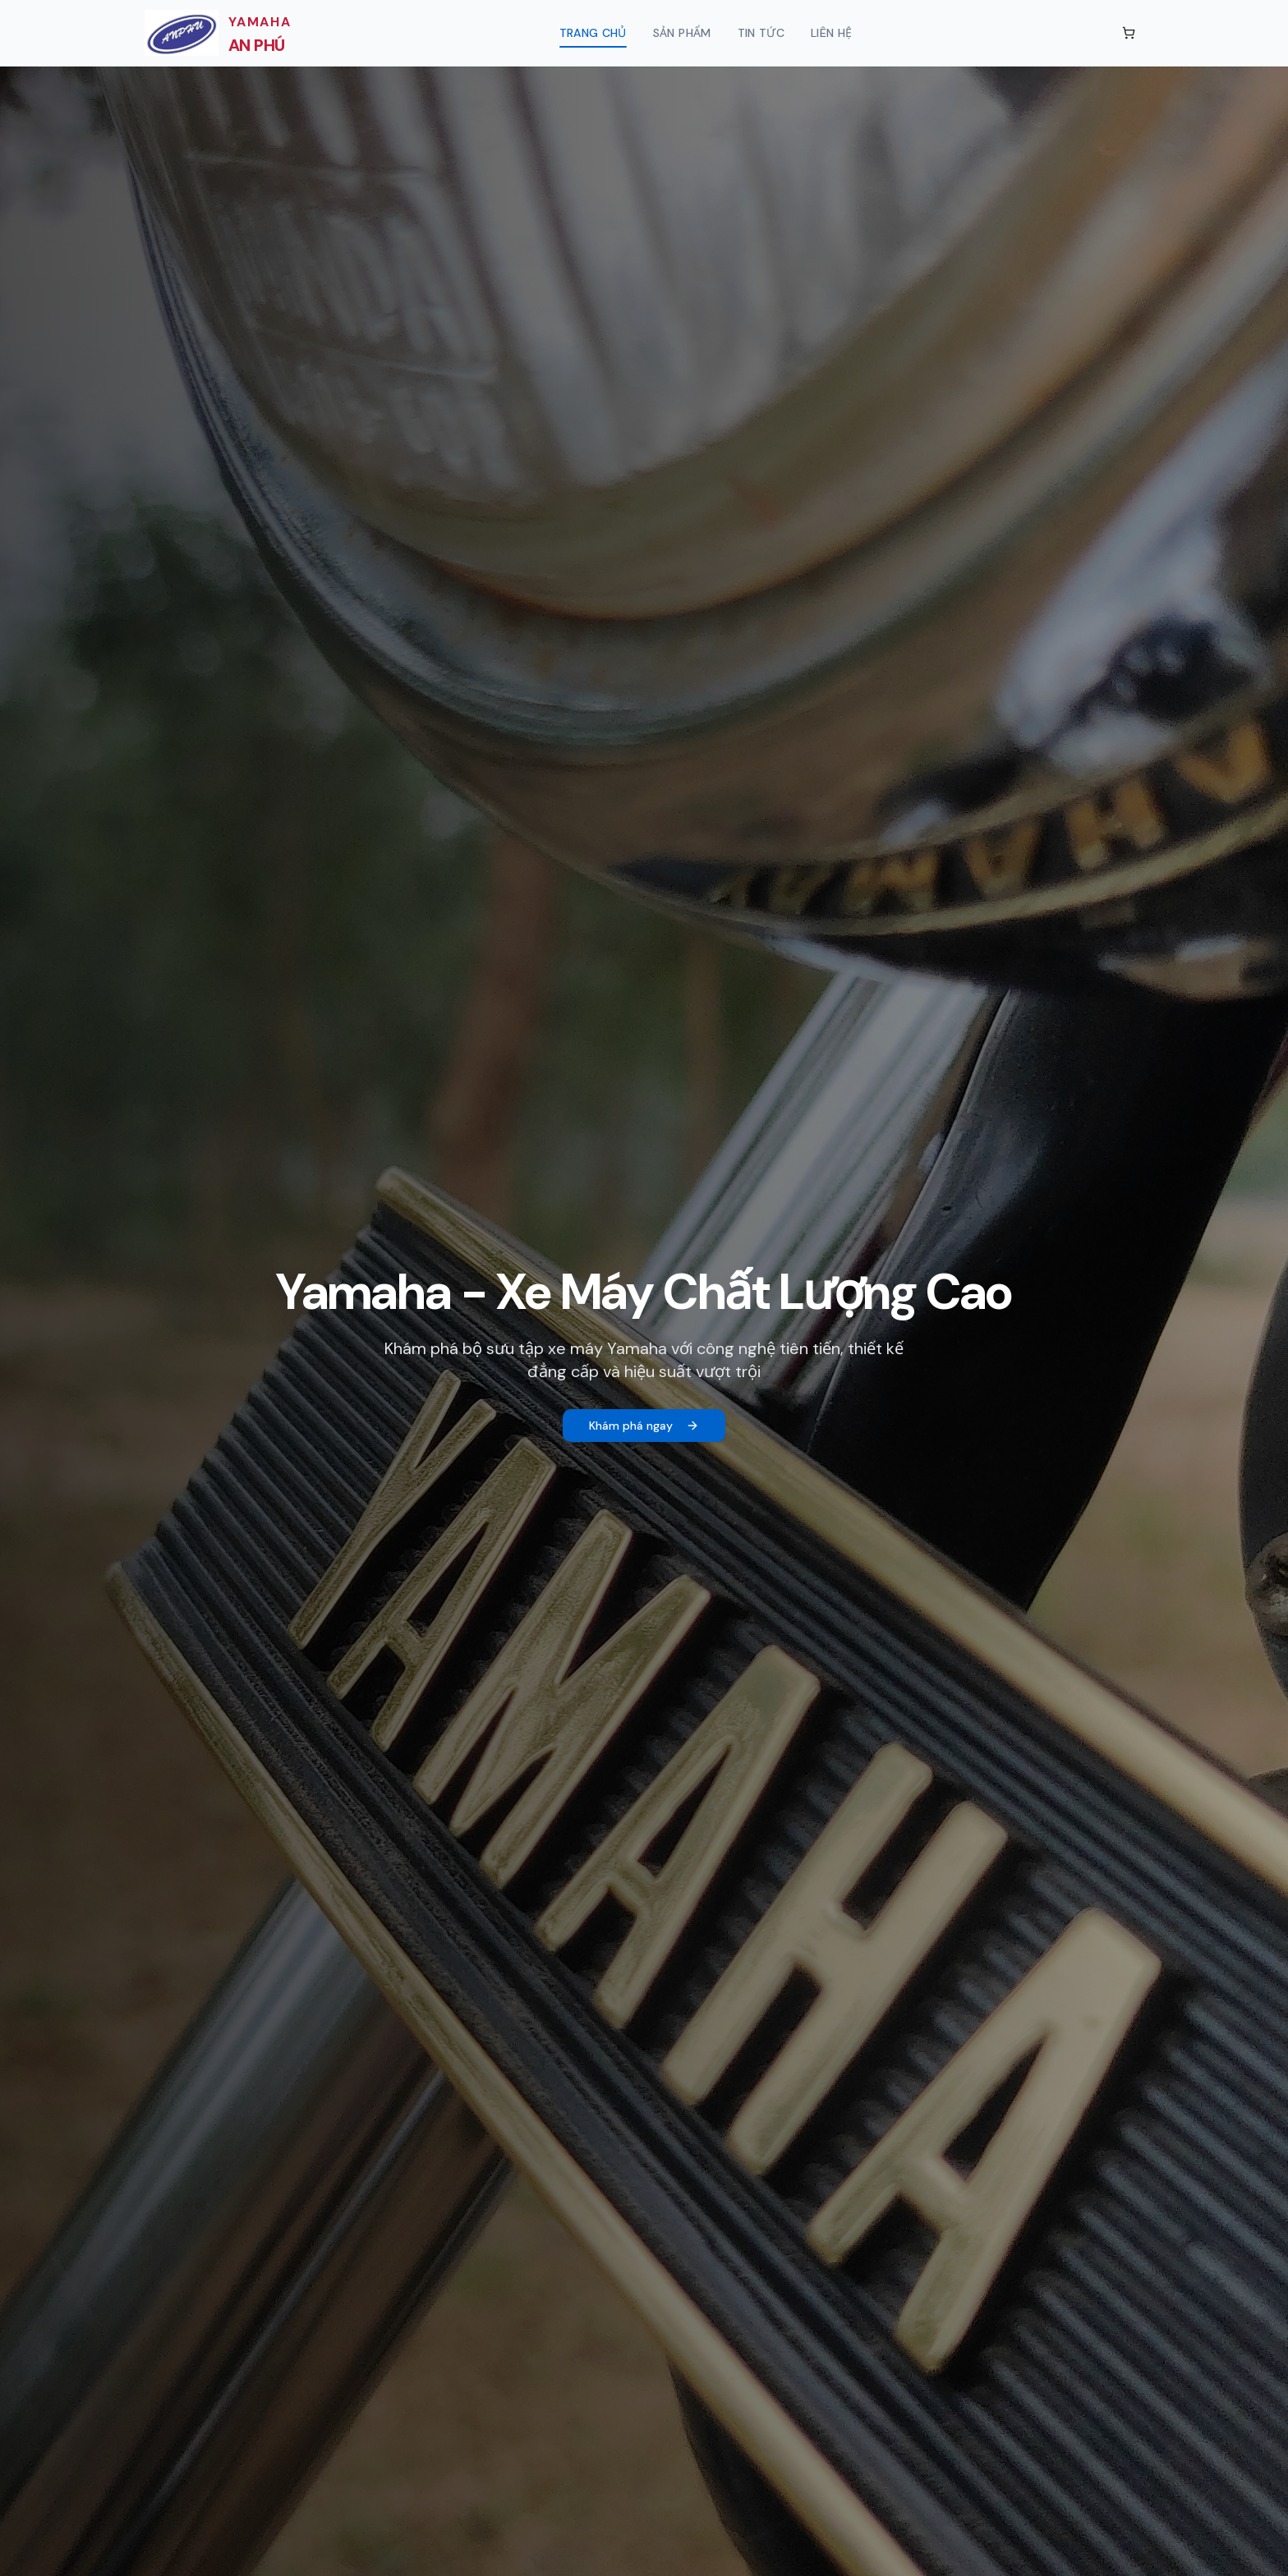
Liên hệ (831, 32)
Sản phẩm (682, 32)
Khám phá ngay (644, 1425)
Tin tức (761, 32)
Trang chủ (593, 36)
